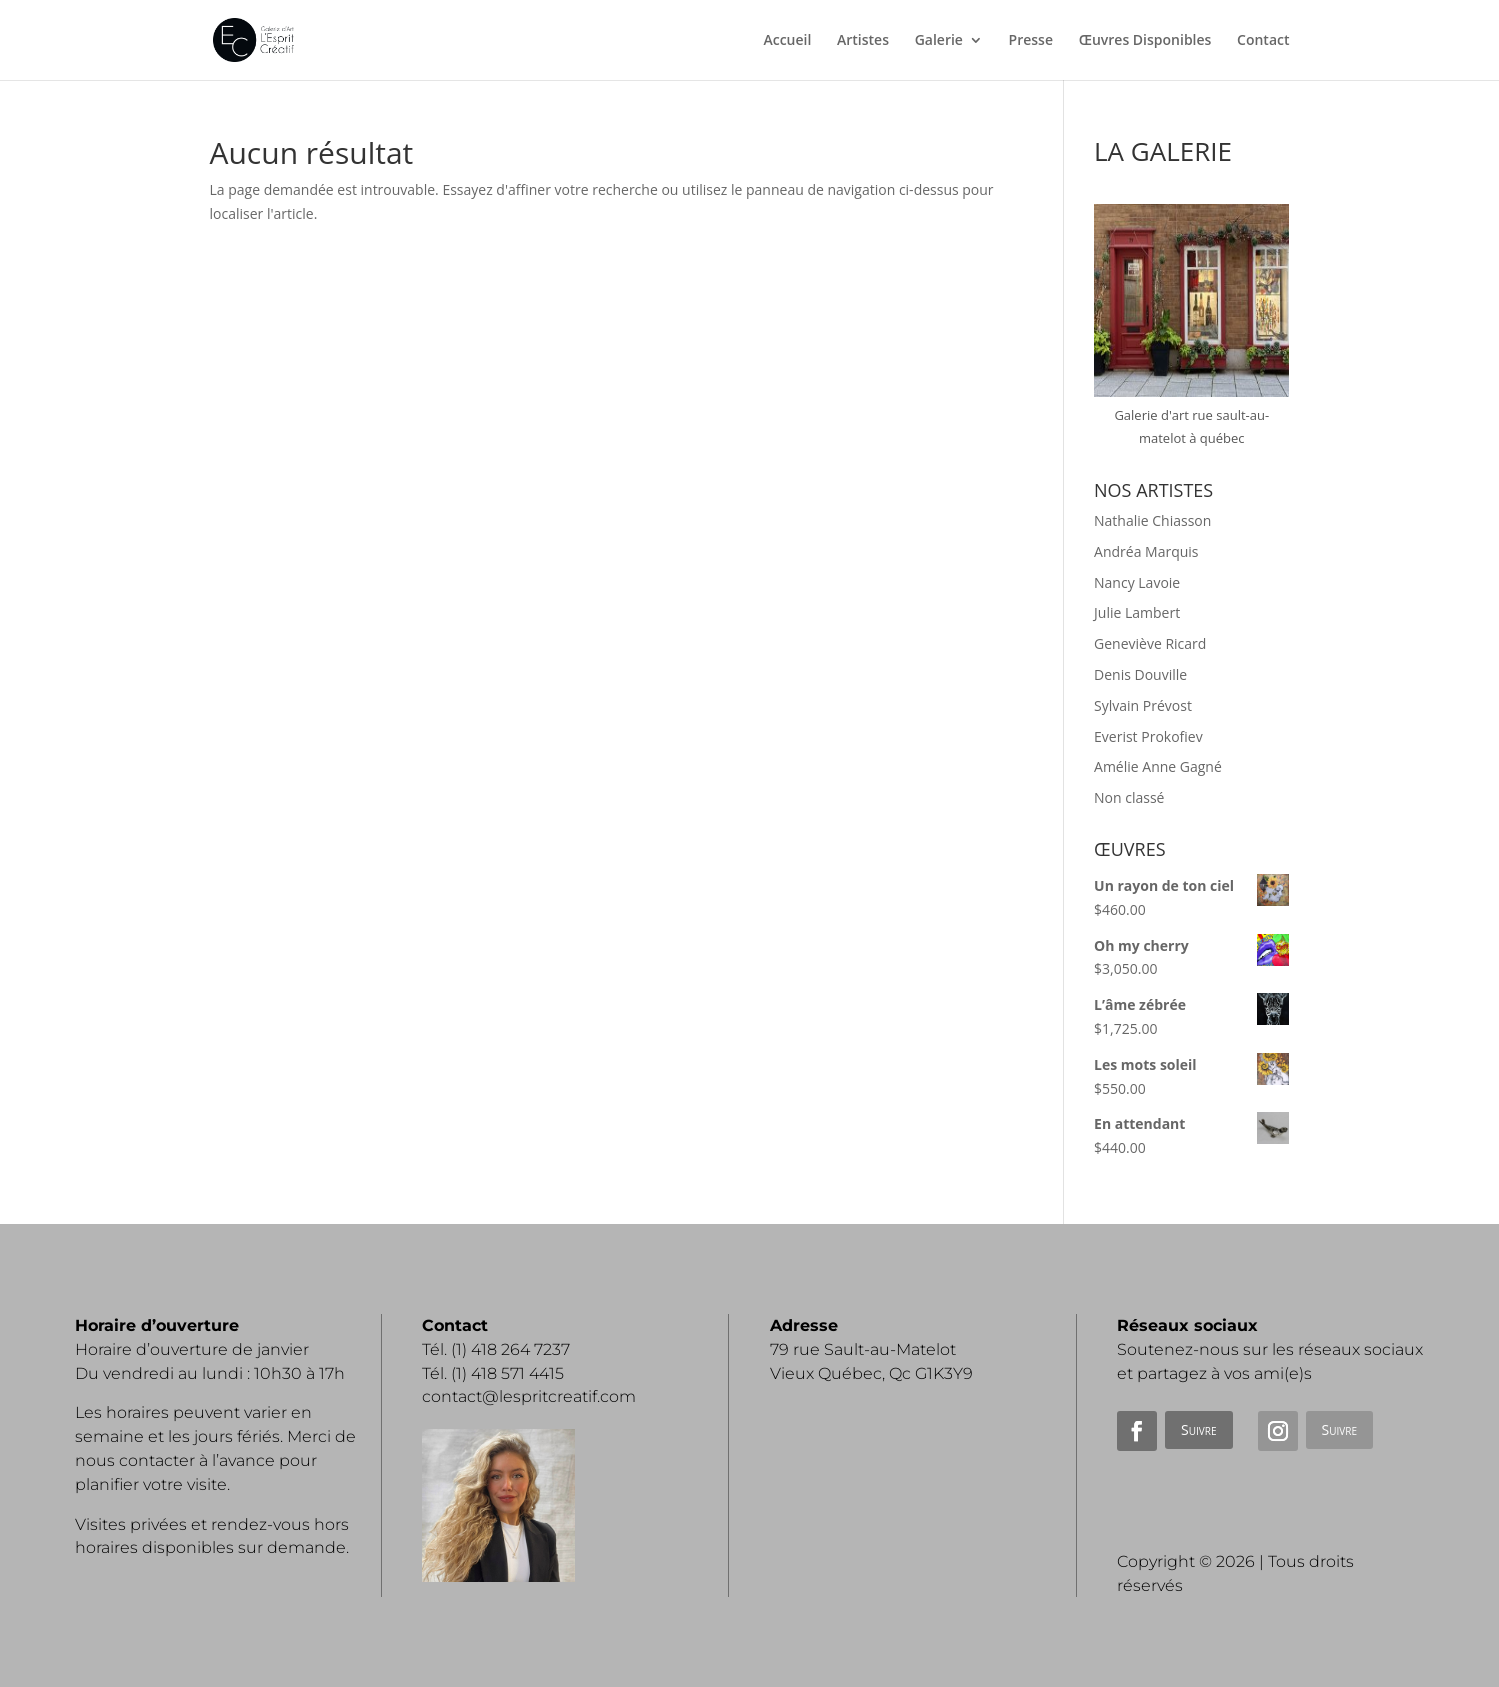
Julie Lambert (1137, 612)
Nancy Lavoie (1137, 582)
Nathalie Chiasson (1152, 520)
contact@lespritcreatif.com (529, 1396)
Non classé (1129, 797)
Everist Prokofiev (1148, 736)
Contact (1263, 41)
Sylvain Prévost (1143, 705)
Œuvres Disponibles (1145, 41)
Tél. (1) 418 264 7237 (496, 1349)
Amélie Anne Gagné (1158, 766)
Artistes (863, 41)
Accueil (787, 41)
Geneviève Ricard (1150, 643)
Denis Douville (1140, 674)
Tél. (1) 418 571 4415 (493, 1373)
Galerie (939, 41)
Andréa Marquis (1146, 551)
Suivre (1198, 1429)
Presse (1031, 41)
